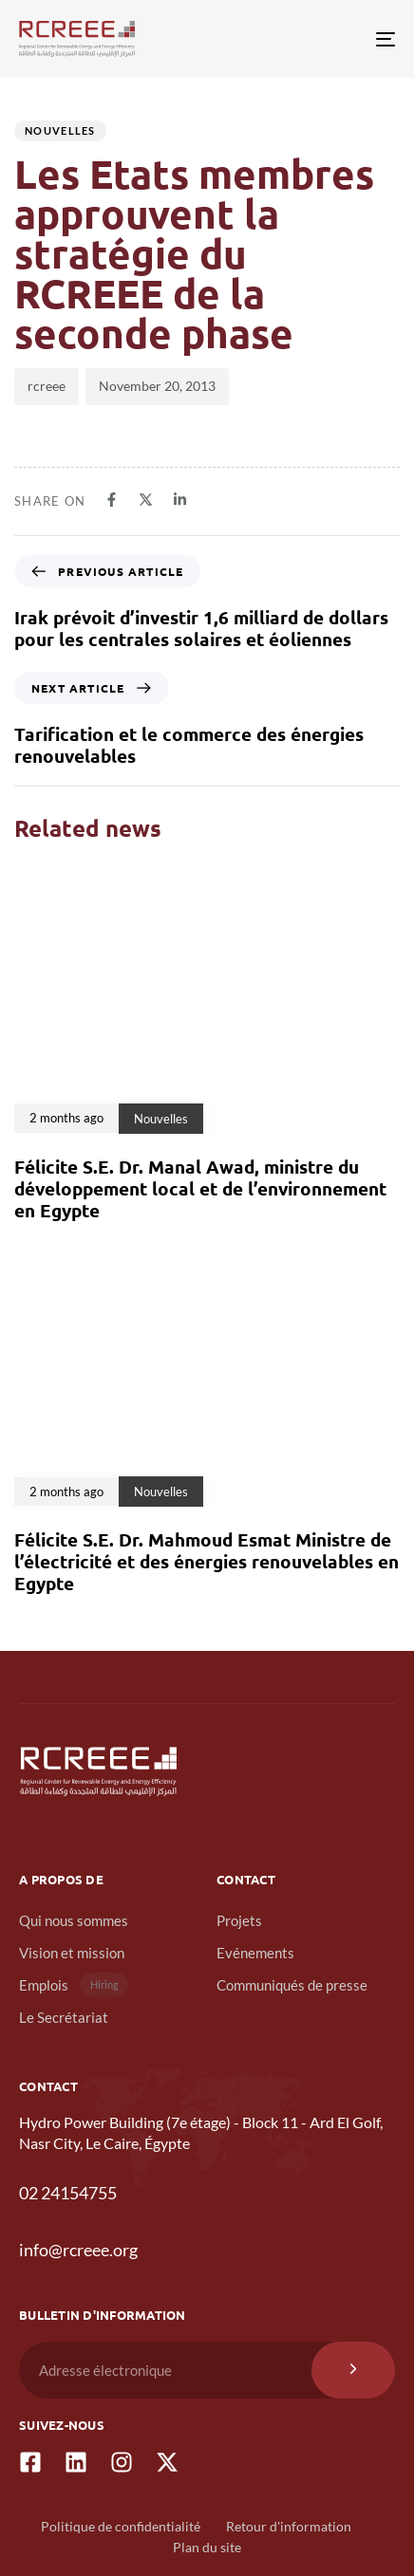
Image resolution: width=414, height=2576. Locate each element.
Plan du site (207, 2547)
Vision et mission (71, 1952)
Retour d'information (288, 2526)
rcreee (47, 386)
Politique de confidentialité (120, 2526)
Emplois (73, 1984)
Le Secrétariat (63, 2017)
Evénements (255, 1952)
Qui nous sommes (73, 1920)
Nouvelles (60, 130)
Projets (239, 1920)
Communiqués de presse (291, 1984)
